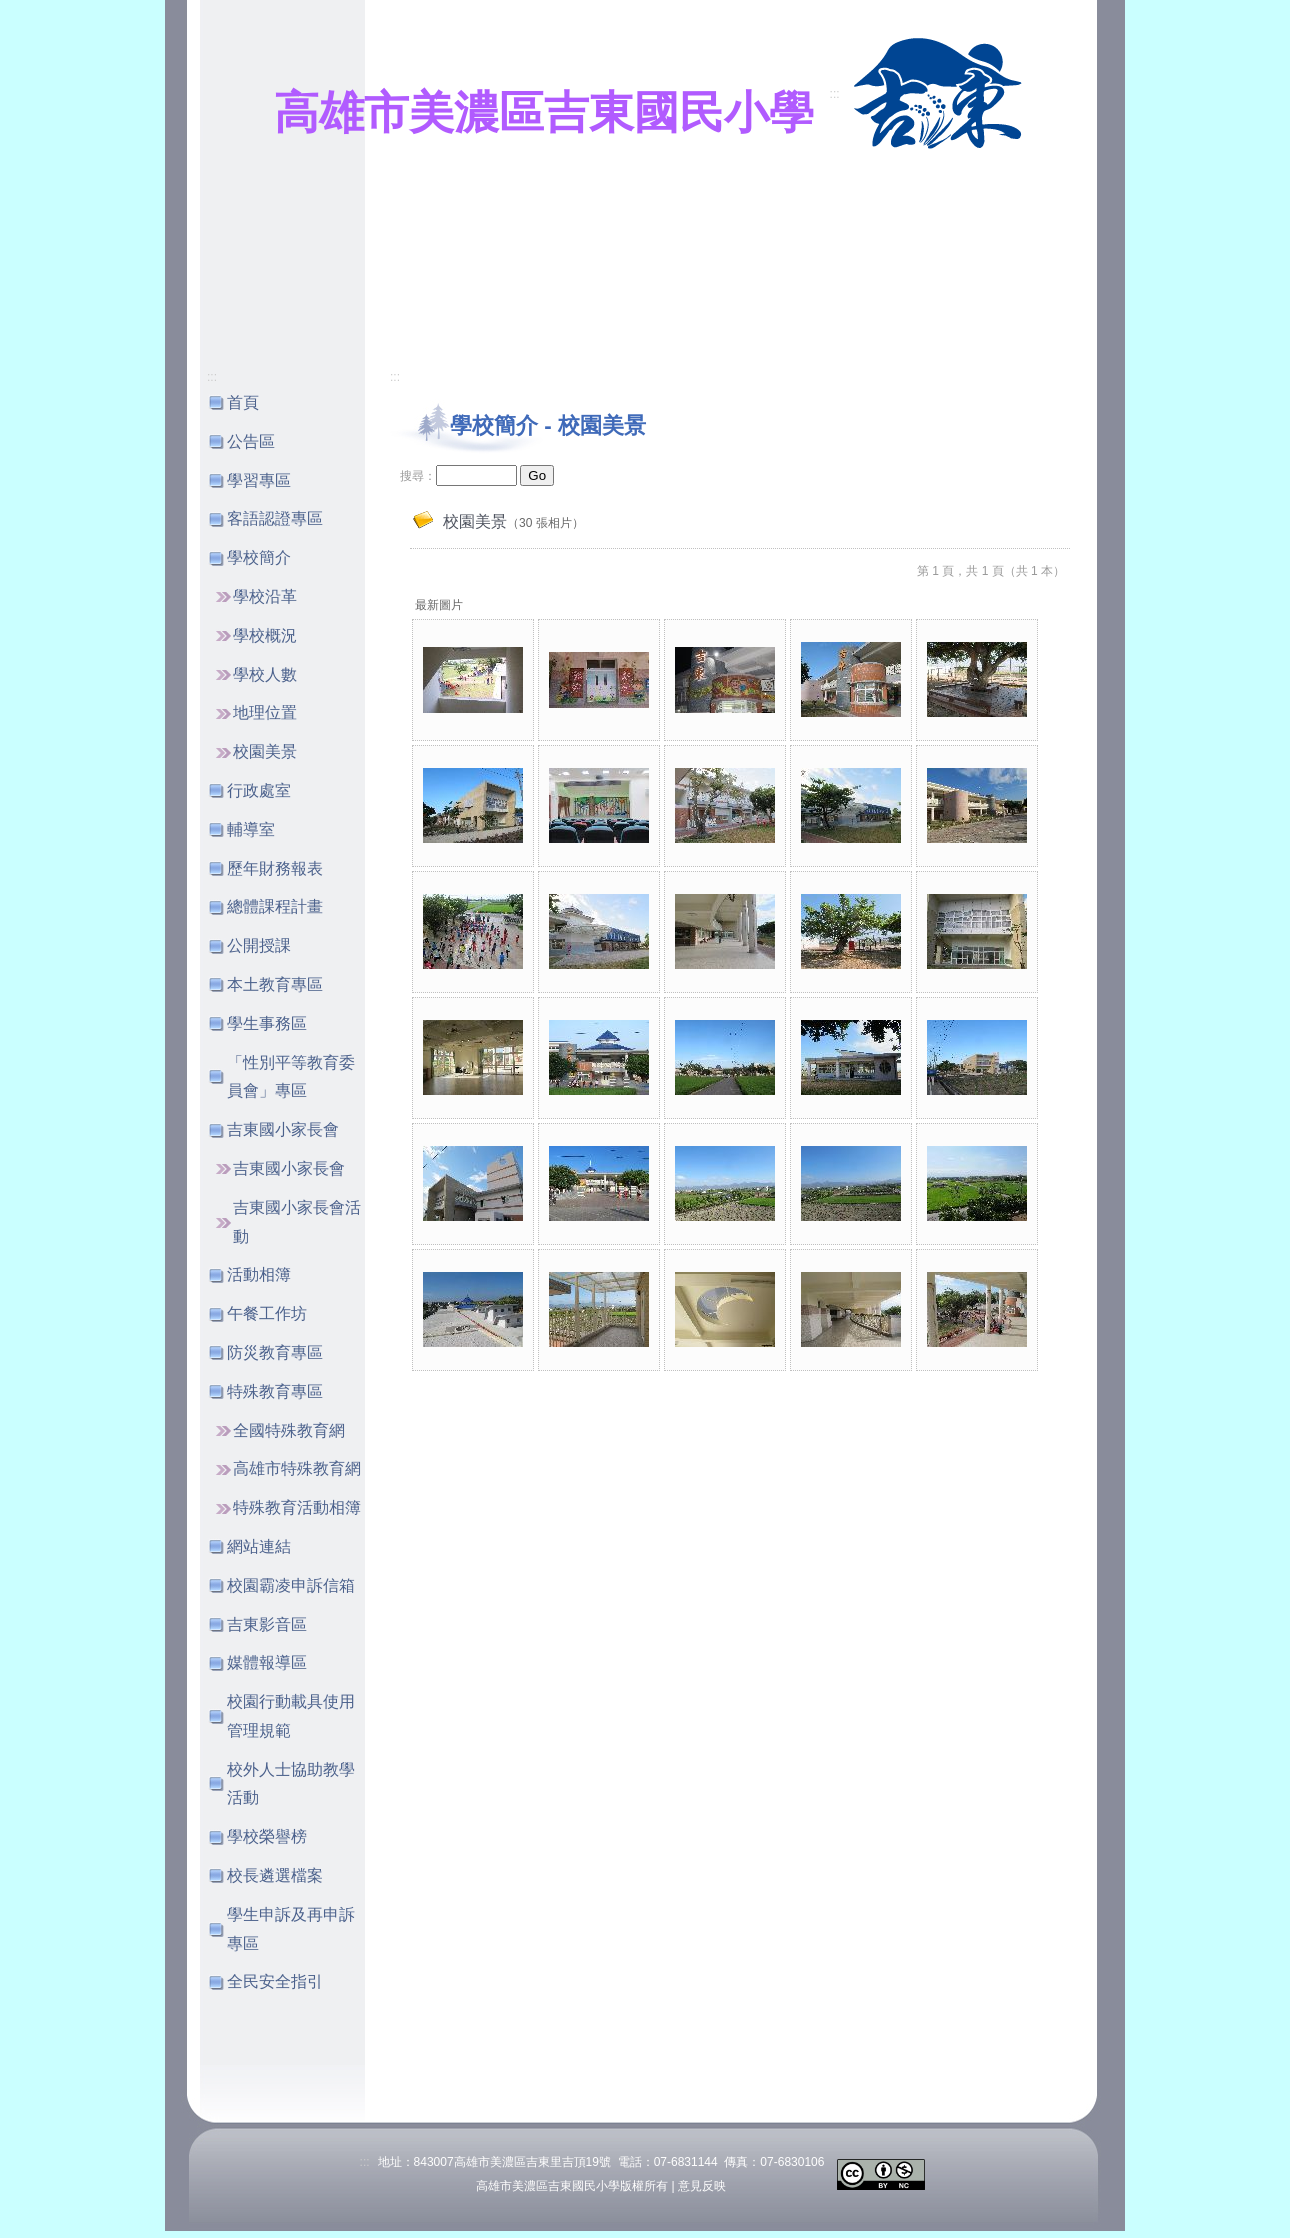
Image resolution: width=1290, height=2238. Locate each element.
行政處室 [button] (259, 790)
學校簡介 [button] (259, 557)
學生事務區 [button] (267, 1023)
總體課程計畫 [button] (275, 906)
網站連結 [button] (259, 1546)
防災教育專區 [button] (275, 1352)
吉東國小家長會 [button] (283, 1129)
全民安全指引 (275, 1981)
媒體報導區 (267, 1662)
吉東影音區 (267, 1624)
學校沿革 (265, 596)
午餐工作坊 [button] (267, 1313)
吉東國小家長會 (289, 1168)
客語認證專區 (275, 518)
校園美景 (265, 751)
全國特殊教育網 (289, 1430)
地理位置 (265, 712)
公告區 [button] (251, 441)
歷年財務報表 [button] (275, 868)
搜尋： (418, 476)
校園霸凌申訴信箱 (291, 1585)
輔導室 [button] (251, 829)
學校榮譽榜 (267, 1836)
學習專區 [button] (259, 480)
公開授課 (259, 945)
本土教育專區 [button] (275, 984)
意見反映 (702, 2186)
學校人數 (265, 674)
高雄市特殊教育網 (297, 1468)
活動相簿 (259, 1274)
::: (835, 94)
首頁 (243, 402)
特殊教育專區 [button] (275, 1391)
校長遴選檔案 (275, 1875)
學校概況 (265, 635)
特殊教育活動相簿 (297, 1507)
